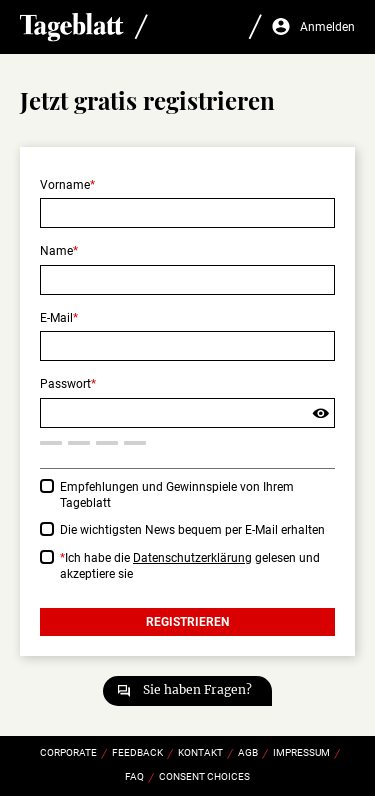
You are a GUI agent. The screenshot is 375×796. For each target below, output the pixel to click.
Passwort (65, 384)
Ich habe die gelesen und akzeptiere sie (190, 566)
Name (56, 251)
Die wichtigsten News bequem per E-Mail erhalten (192, 530)
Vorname (65, 185)
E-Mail (56, 318)
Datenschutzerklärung (192, 558)
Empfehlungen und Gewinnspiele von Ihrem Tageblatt (177, 495)
